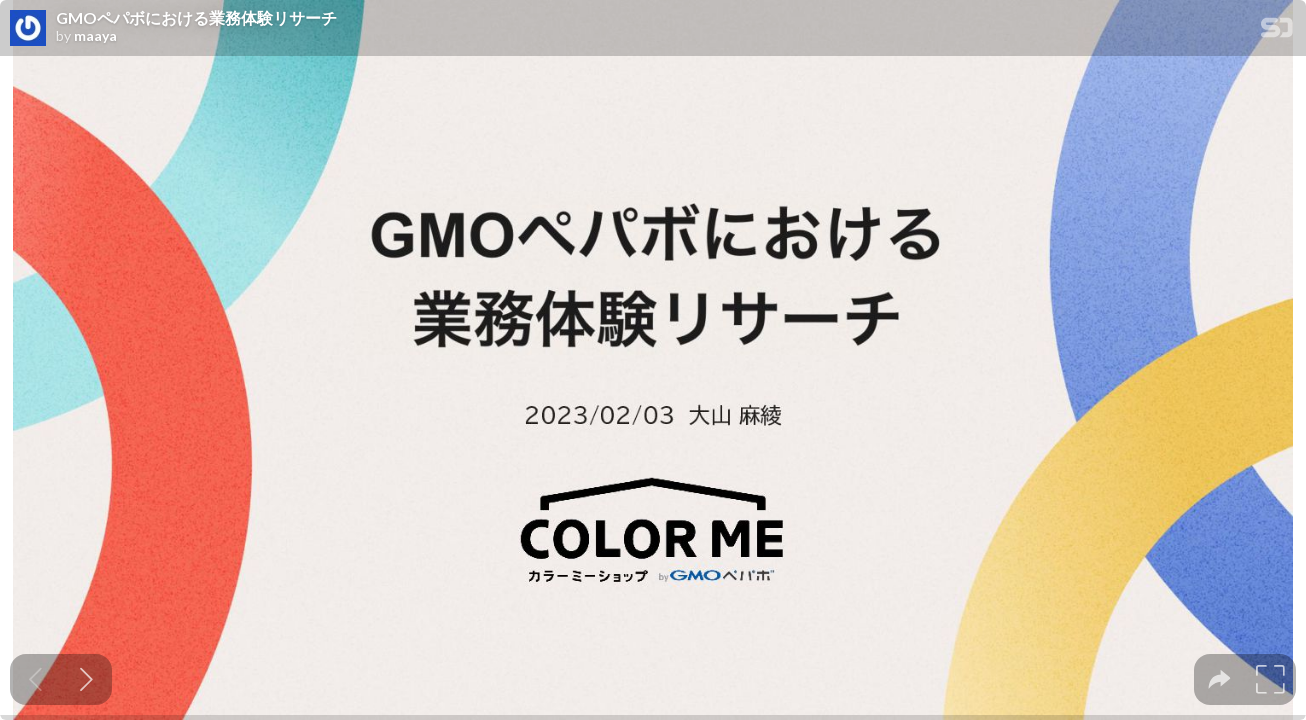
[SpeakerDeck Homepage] (1277, 31)
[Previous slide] (35, 679)
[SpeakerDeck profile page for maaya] (28, 29)
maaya (95, 36)
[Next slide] (86, 679)
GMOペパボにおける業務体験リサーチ (196, 18)
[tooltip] (1219, 679)
